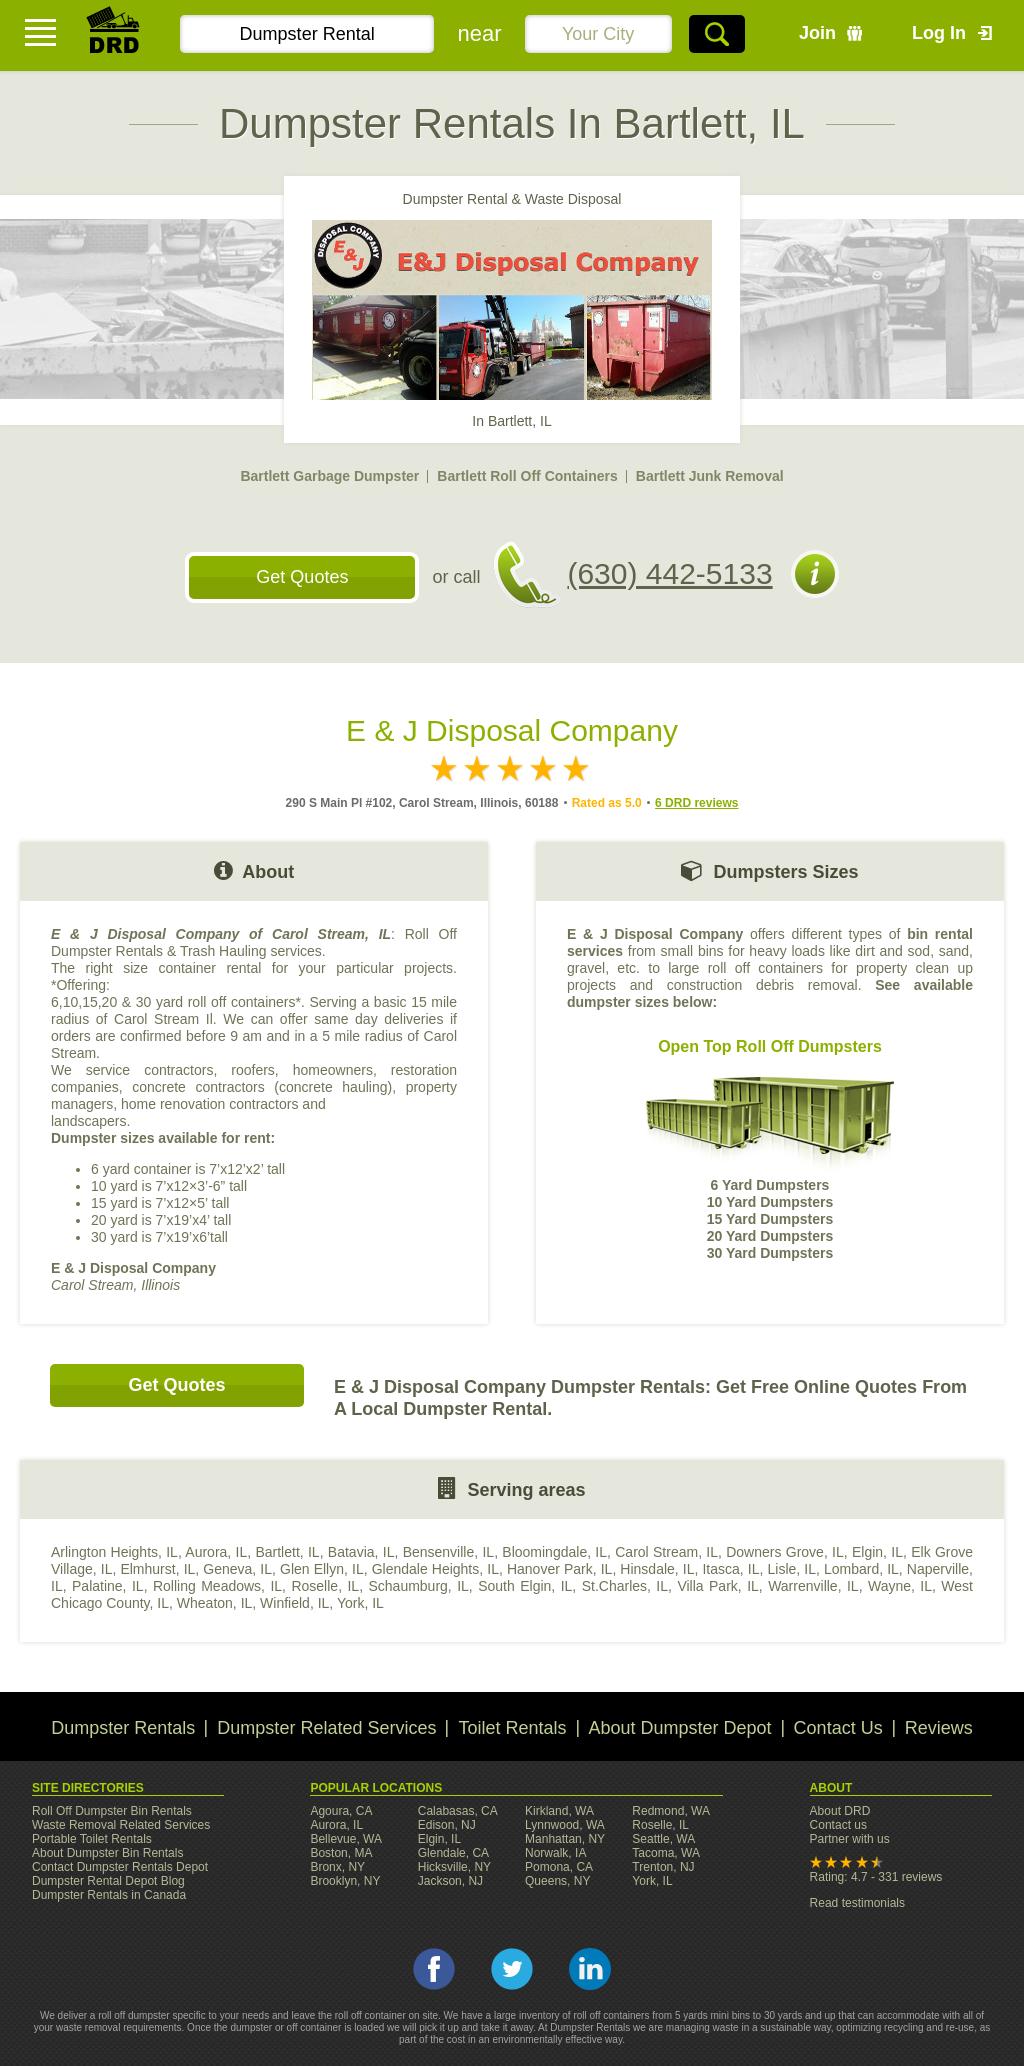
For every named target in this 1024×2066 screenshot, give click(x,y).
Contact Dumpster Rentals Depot (120, 1867)
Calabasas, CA (458, 1811)
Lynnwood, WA (565, 1825)
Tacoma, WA (666, 1853)
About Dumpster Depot (680, 1728)
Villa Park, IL (717, 1586)
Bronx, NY (337, 1867)
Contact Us (838, 1728)
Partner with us (850, 1839)
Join (817, 33)
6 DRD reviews (696, 803)
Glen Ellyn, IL (322, 1569)
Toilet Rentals (512, 1728)
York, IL (360, 1603)
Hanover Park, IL (559, 1569)
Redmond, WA (671, 1811)
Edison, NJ (447, 1825)
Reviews (939, 1728)
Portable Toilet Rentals (92, 1839)
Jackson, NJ (450, 1881)
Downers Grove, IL (785, 1552)
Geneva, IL (237, 1569)
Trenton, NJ (663, 1867)
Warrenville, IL (813, 1586)
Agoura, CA (341, 1811)
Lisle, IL (791, 1569)
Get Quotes (302, 577)
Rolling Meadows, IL (217, 1586)
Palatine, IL (108, 1586)
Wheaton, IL (215, 1603)
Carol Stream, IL (666, 1552)
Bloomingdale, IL (554, 1552)
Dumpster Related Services (326, 1728)
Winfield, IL (294, 1603)
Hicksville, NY (454, 1867)
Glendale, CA (453, 1853)
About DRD (840, 1811)
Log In (939, 33)
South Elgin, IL (525, 1586)
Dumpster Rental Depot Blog (108, 1881)
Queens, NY (557, 1881)
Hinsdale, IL (657, 1569)
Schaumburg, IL (418, 1586)
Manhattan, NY (565, 1839)
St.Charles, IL (625, 1586)
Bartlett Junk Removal (710, 476)
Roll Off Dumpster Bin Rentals (112, 1811)
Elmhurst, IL (157, 1569)
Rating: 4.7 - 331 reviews (876, 1877)
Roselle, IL (325, 1586)
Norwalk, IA (555, 1853)
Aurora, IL (216, 1552)
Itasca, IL (730, 1569)
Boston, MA (341, 1853)
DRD (114, 35)
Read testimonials (857, 1903)
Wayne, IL (900, 1586)
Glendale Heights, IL (435, 1569)
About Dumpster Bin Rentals (107, 1853)
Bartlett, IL (287, 1552)
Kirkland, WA (559, 1811)
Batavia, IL (361, 1552)
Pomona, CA (559, 1867)
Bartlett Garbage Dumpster (329, 476)
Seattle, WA (663, 1839)
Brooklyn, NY (345, 1881)
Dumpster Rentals (123, 1728)
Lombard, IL (861, 1569)
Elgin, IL (877, 1552)
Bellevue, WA (346, 1839)
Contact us (838, 1825)
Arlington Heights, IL (114, 1552)
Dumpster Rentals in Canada (109, 1895)
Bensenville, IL (448, 1552)
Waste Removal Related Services (121, 1825)
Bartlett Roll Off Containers (527, 476)
